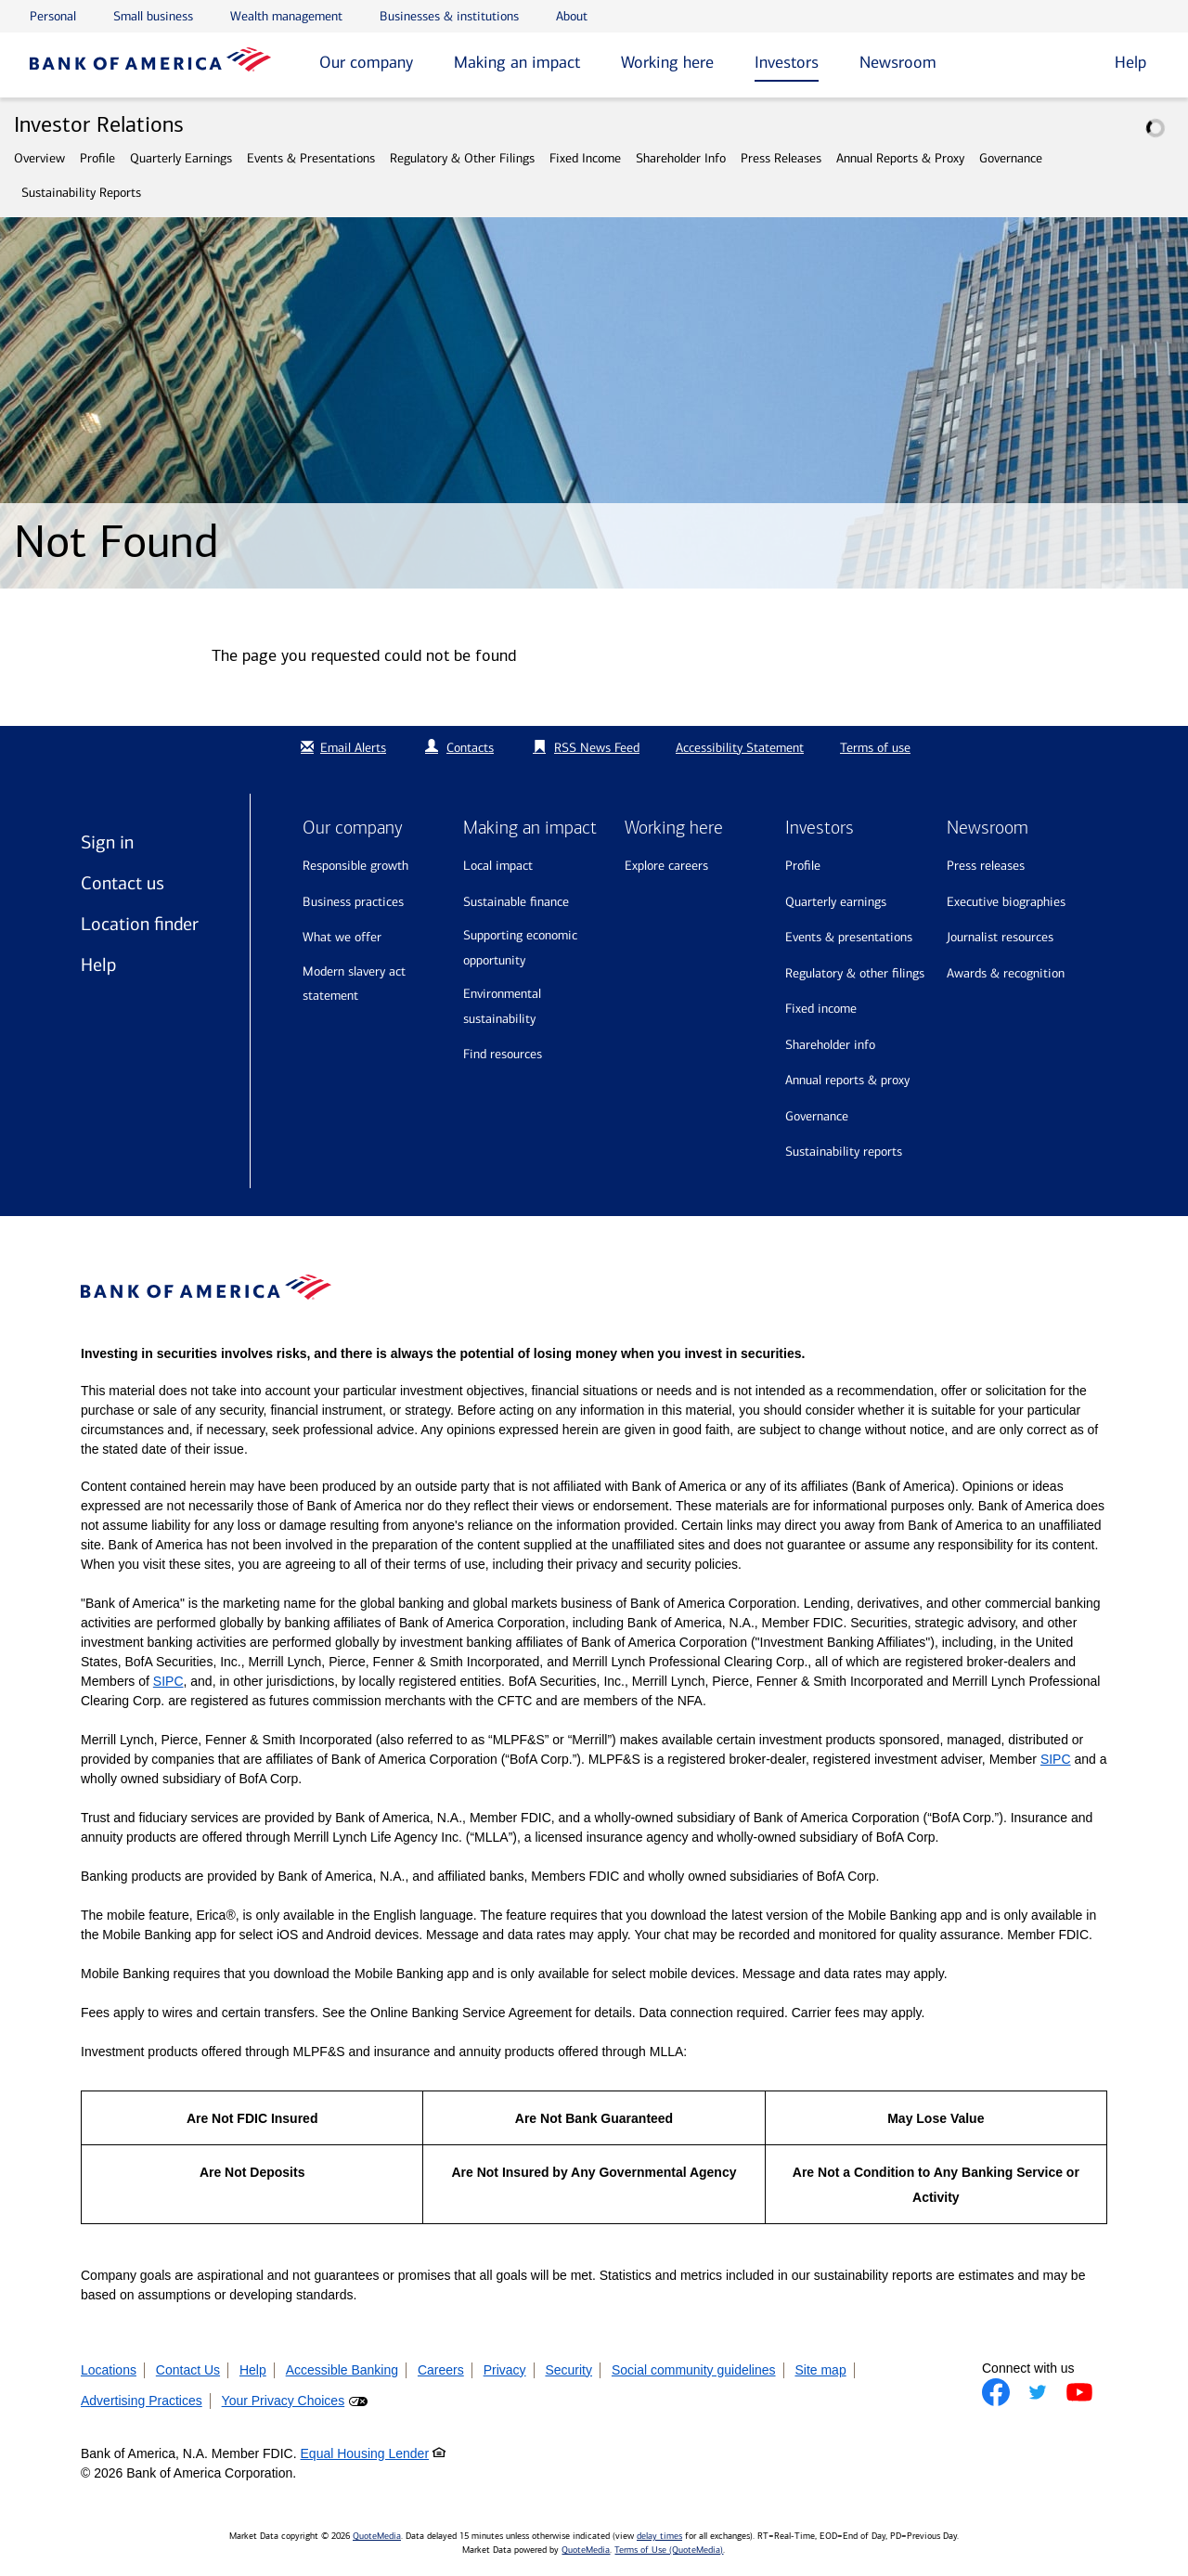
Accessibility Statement (740, 748)
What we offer (342, 937)
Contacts (470, 748)
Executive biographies (1006, 902)
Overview (39, 158)
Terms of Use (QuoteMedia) (668, 2550)
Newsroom (897, 62)
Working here (667, 62)
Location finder (140, 924)
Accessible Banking (342, 2369)
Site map (820, 2369)
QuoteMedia (377, 2536)
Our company (366, 62)
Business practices (353, 902)
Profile (97, 158)
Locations (108, 2369)
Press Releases (781, 158)
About (572, 16)
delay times (659, 2536)
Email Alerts (341, 748)
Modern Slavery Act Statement (354, 984)
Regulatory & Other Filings (462, 158)
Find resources (502, 1054)
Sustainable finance (516, 902)
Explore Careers (666, 866)
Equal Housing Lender (365, 2453)
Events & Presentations (311, 158)
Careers (441, 2369)
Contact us (122, 883)
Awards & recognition (1006, 973)
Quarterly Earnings (181, 158)
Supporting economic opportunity (520, 947)
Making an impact (517, 62)
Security (568, 2369)
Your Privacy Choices (283, 2400)
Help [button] (1130, 62)
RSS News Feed (596, 748)
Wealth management (286, 16)
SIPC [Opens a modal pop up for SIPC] (168, 1681)
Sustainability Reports (81, 193)
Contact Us (188, 2369)
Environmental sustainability (502, 1006)
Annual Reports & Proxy (900, 158)
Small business (153, 16)
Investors (787, 62)
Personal (53, 16)
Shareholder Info (681, 158)
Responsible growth (355, 866)
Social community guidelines (694, 2369)
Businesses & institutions (449, 16)
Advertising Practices (141, 2400)
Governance (1010, 158)
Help (98, 964)
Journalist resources (1000, 937)
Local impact (498, 866)
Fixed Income (585, 158)
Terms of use (875, 748)
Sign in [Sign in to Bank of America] (107, 842)
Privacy (505, 2369)
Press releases (986, 866)
